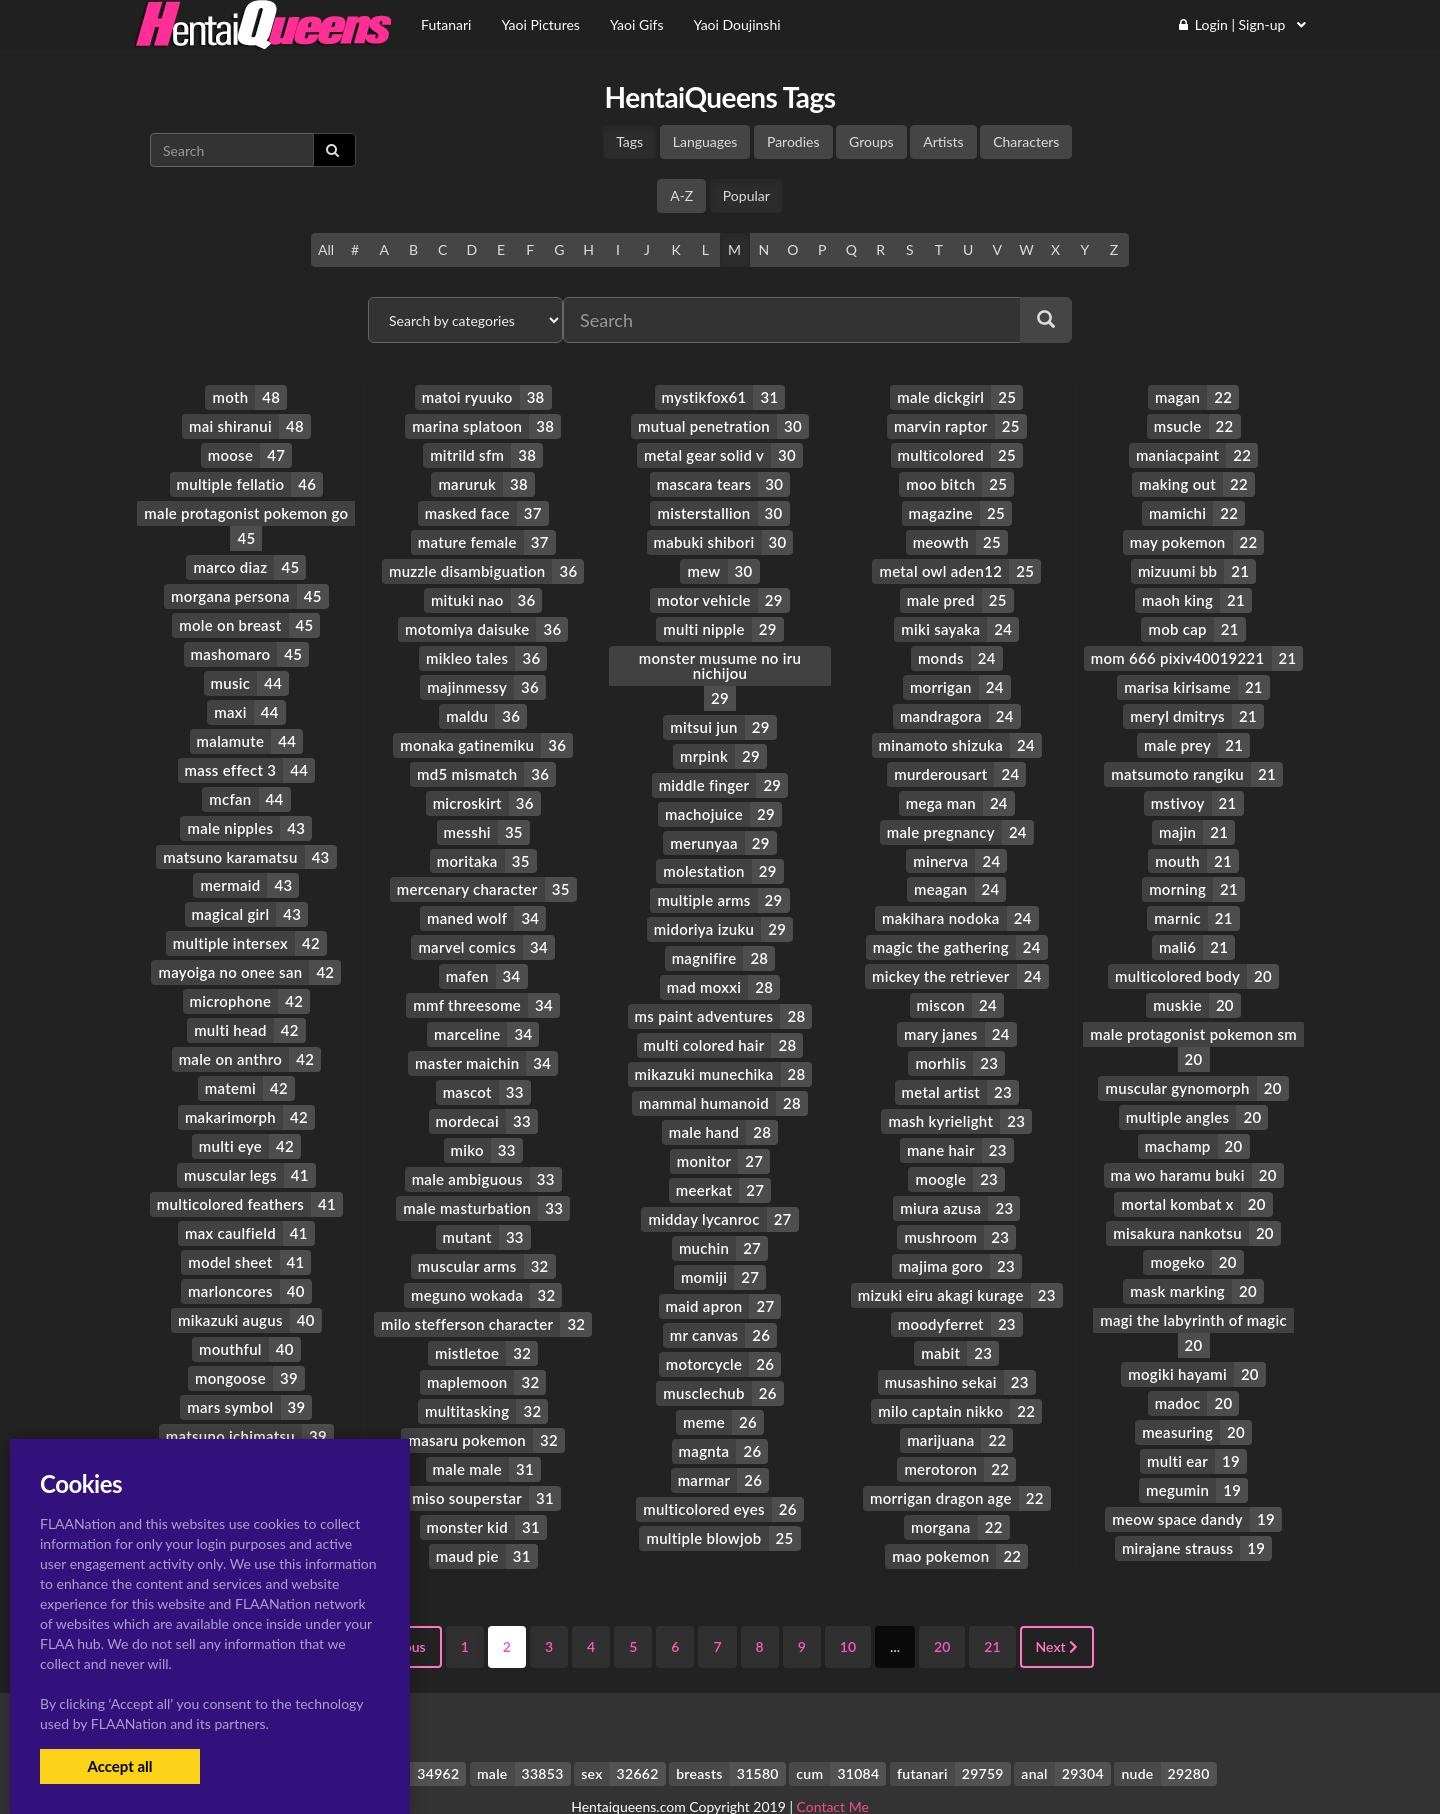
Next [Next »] (1057, 1602)
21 (992, 1602)
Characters (1026, 141)
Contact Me (833, 1763)
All (326, 249)
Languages (705, 141)
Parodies (793, 141)
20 (942, 1602)
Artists (943, 141)
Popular (746, 195)
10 (848, 1602)
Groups (871, 141)
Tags (629, 141)
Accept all (119, 1766)
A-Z (681, 195)
